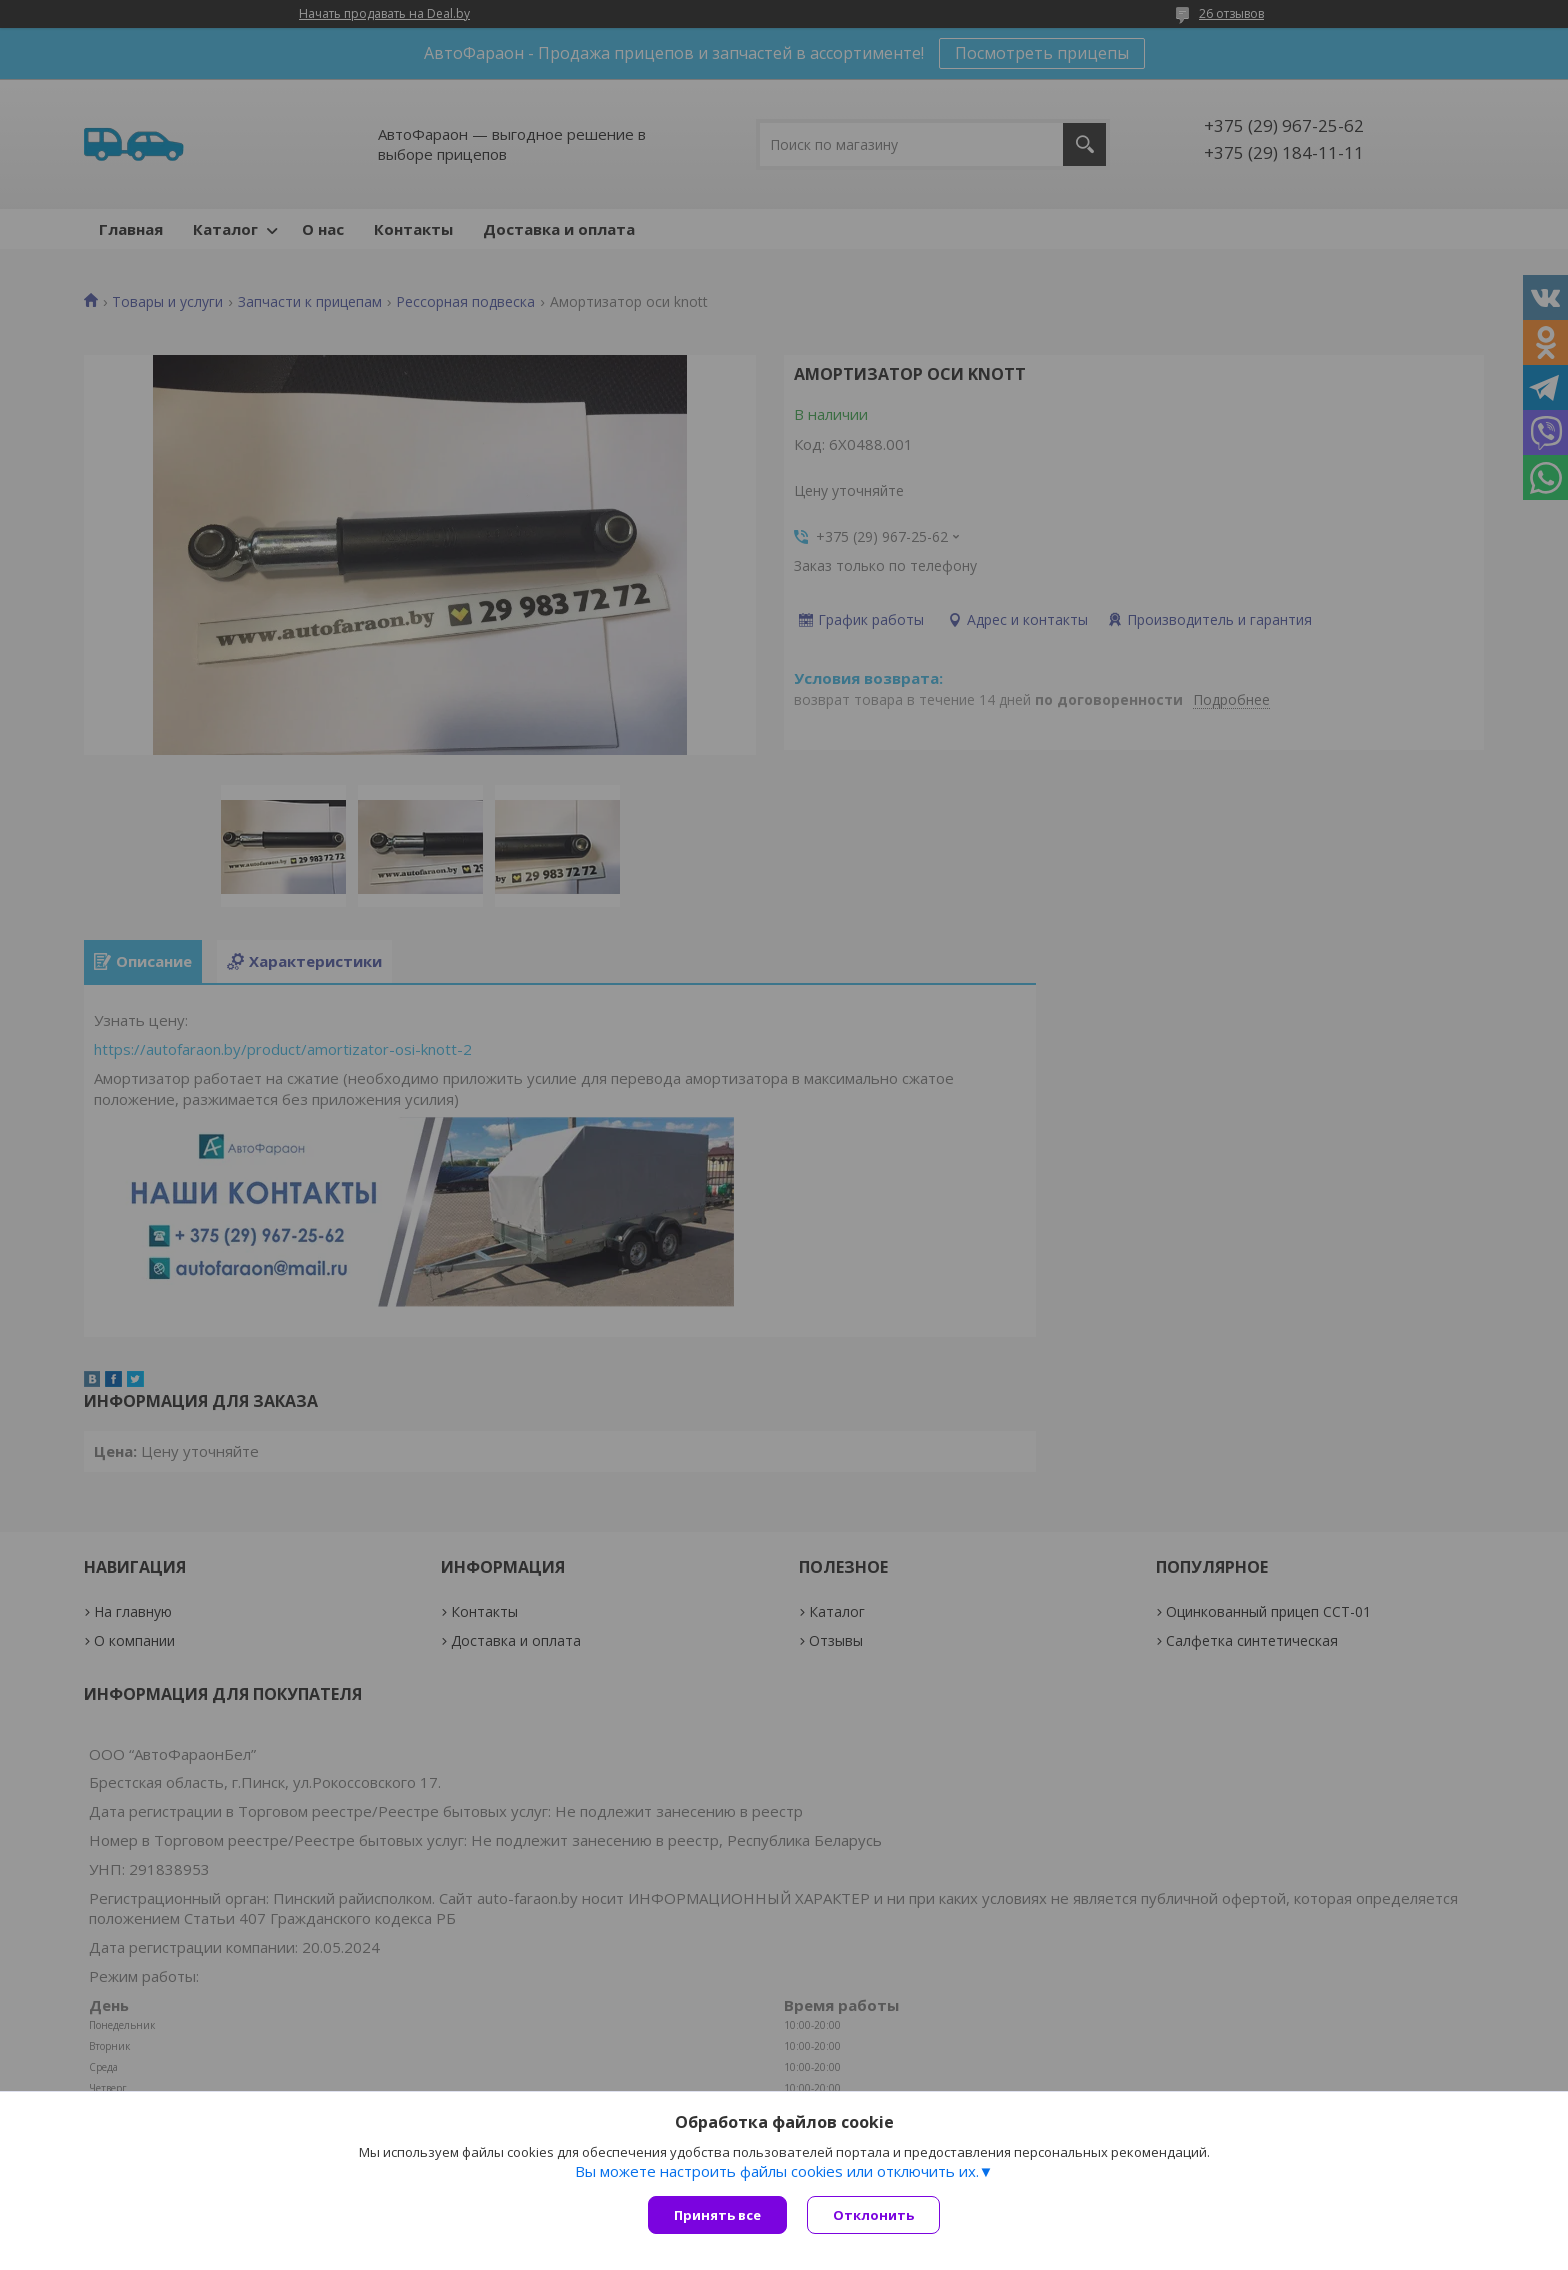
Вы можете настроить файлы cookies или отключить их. (777, 2171)
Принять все (717, 2215)
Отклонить (873, 2215)
